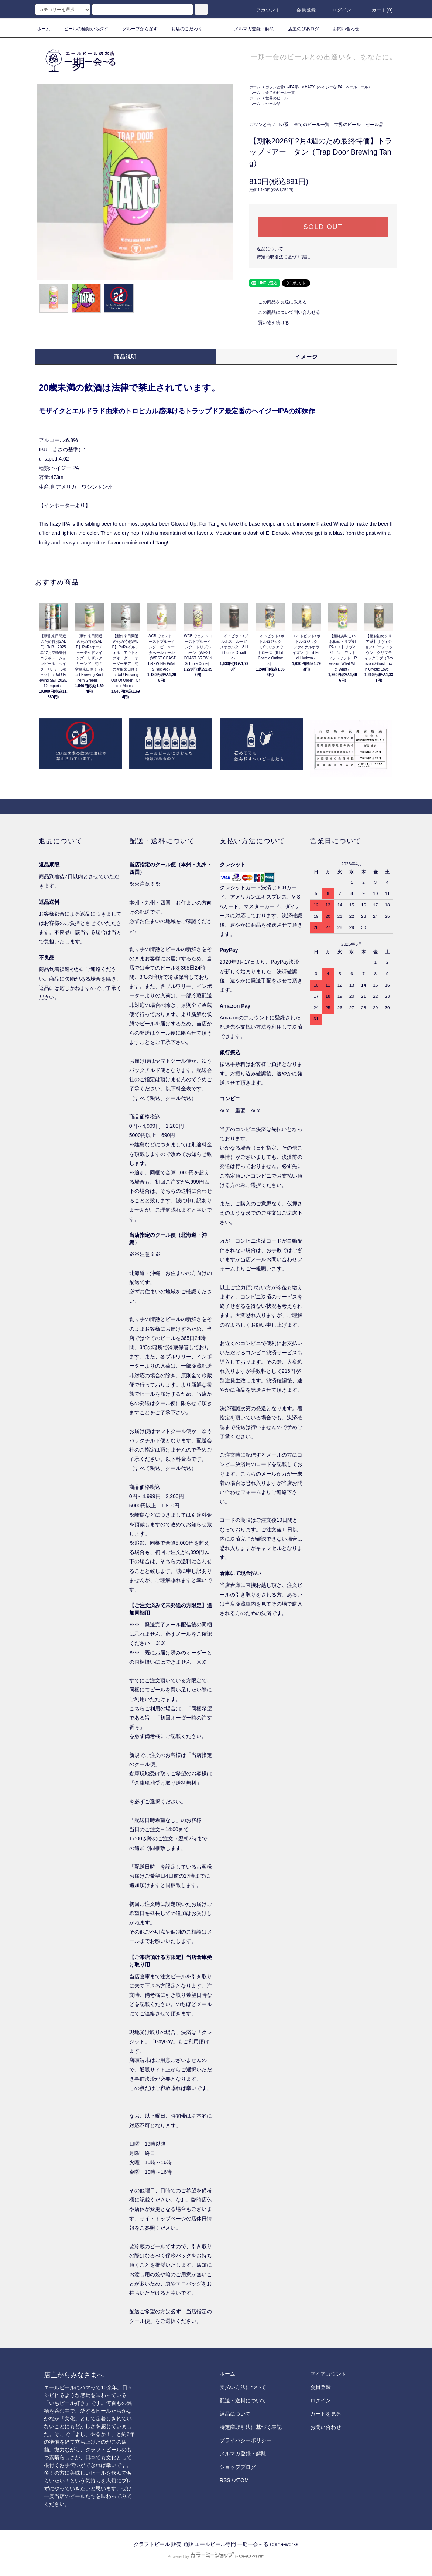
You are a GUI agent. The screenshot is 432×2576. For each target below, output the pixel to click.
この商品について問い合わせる (284, 312)
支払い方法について (243, 2387)
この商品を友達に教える (278, 302)
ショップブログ (238, 2467)
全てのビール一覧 (280, 93)
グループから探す (135, 28)
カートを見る (325, 2414)
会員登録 (302, 10)
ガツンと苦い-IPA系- (282, 87)
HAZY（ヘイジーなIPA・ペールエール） (338, 87)
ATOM (241, 2480)
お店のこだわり (182, 28)
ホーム (43, 28)
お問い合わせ (341, 28)
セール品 (272, 104)
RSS (225, 2480)
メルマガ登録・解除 (249, 28)
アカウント (264, 10)
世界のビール (276, 98)
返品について (270, 248)
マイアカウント (328, 2374)
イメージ (306, 357)
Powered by (216, 2556)
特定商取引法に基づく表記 (283, 256)
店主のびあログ (299, 28)
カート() (378, 10)
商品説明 (125, 357)
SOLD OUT (323, 227)
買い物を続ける (269, 322)
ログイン (337, 10)
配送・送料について (243, 2400)
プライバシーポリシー (245, 2440)
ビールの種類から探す (81, 28)
